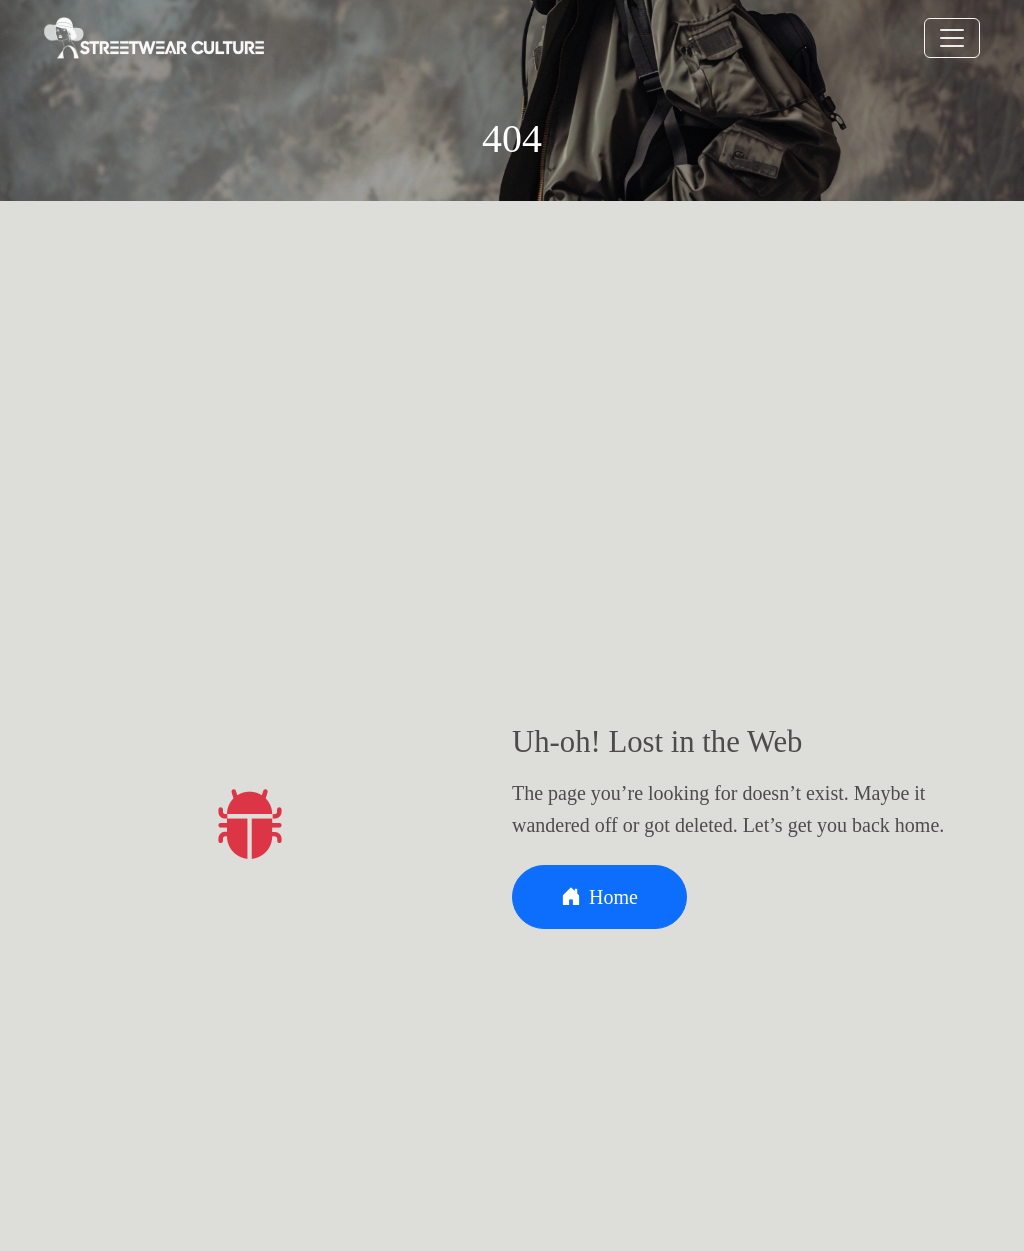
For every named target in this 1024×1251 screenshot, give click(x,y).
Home (599, 897)
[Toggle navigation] (952, 38)
